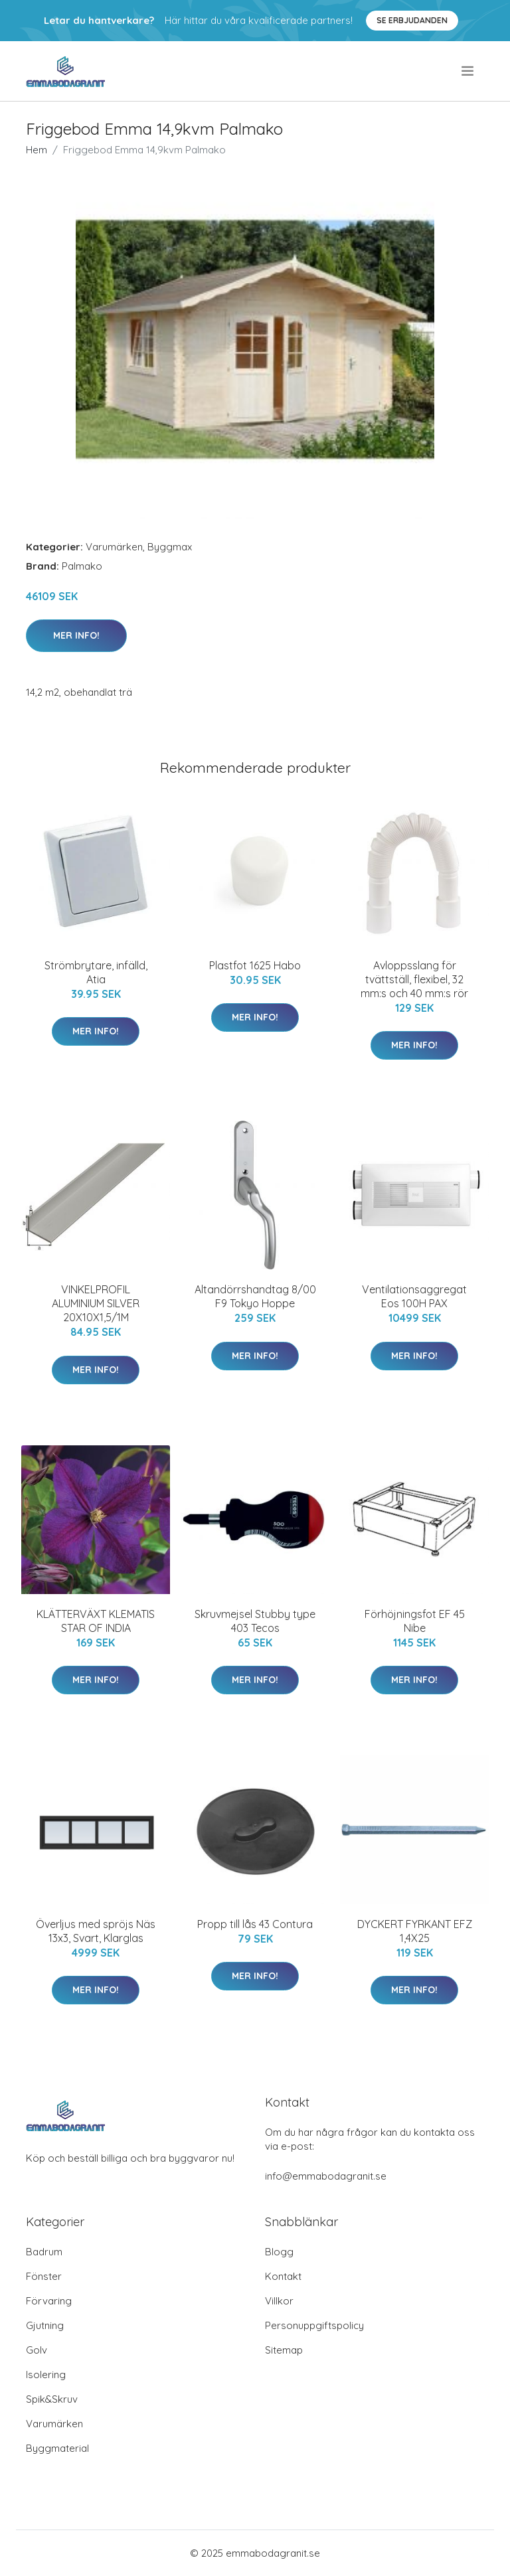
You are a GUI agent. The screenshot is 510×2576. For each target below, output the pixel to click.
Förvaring (49, 2300)
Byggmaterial (57, 2448)
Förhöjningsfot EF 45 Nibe (415, 1621)
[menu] (468, 71)
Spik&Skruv (52, 2399)
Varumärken (114, 546)
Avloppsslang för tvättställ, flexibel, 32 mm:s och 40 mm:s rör (414, 979)
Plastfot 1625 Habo (255, 965)
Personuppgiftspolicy (314, 2325)
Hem (36, 149)
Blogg (279, 2251)
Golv (36, 2350)
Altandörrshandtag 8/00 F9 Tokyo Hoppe (255, 1296)
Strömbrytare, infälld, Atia (95, 972)
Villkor (279, 2300)
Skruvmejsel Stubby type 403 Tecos (255, 1621)
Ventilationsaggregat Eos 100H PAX (414, 1296)
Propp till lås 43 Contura (255, 1924)
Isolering (46, 2374)
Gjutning (45, 2325)
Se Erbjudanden (412, 20)
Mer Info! (76, 635)
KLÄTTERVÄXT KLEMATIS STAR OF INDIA (96, 1621)
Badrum (44, 2251)
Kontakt (283, 2276)
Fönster (44, 2276)
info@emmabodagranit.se (325, 2176)
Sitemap (284, 2350)
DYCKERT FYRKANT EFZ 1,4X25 (414, 1931)
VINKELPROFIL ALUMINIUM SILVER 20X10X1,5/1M (95, 1303)
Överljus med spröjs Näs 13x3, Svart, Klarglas (95, 1931)
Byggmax (169, 546)
